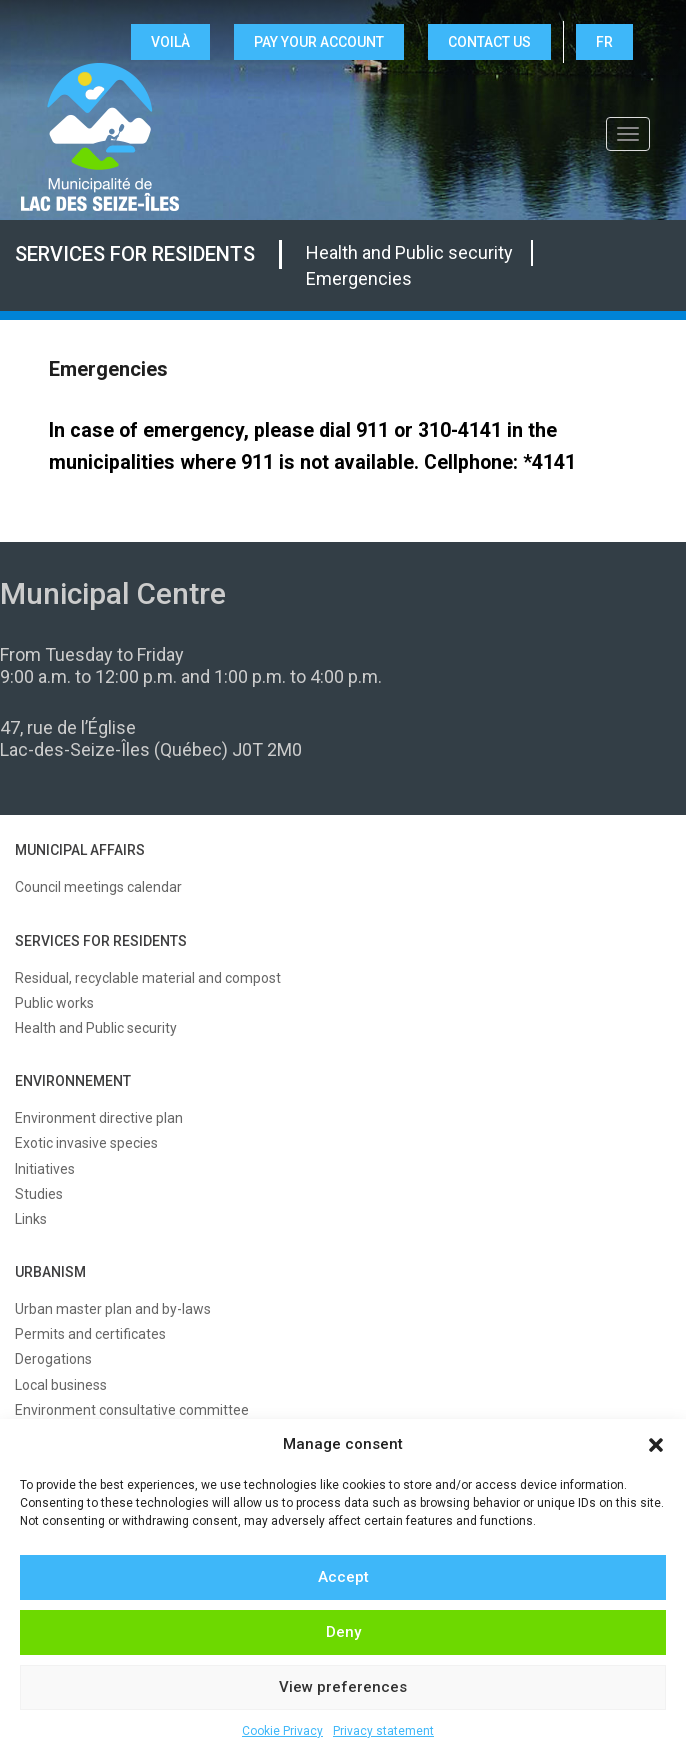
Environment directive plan (99, 1118)
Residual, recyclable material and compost (148, 978)
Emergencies (359, 278)
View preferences (343, 1687)
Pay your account (319, 42)
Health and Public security (409, 252)
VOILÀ (170, 42)
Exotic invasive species (86, 1143)
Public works (54, 1003)
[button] (656, 1445)
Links (31, 1219)
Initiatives (45, 1169)
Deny (343, 1632)
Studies (39, 1194)
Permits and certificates (90, 1334)
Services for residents (135, 254)
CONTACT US (489, 42)
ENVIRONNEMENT (73, 1081)
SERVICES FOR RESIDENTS (101, 941)
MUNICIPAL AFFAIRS (80, 850)
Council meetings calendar (98, 887)
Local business (61, 1385)
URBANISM (50, 1272)
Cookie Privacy (282, 1731)
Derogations (53, 1359)
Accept (343, 1577)
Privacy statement (383, 1731)
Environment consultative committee (132, 1410)
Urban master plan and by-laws (113, 1309)
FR (604, 42)
